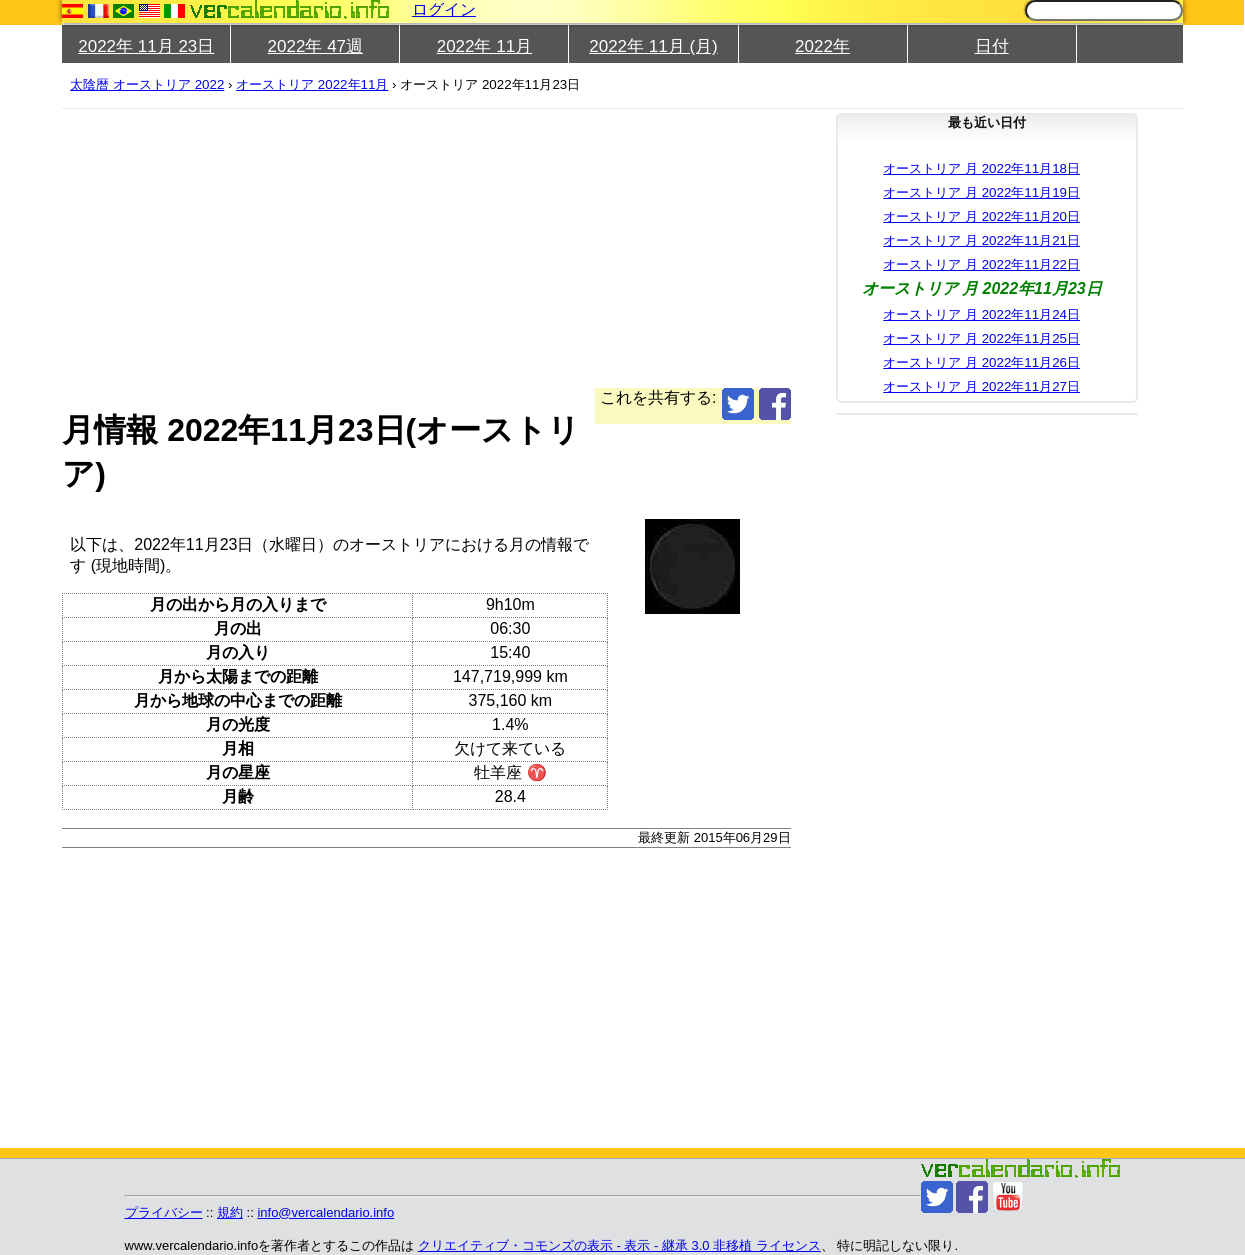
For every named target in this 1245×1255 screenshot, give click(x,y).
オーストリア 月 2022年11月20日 (981, 216)
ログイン (444, 9)
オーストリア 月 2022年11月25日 (981, 338)
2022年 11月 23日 (146, 46)
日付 (992, 46)
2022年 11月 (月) (653, 46)
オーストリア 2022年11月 (312, 84)
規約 (230, 1212)
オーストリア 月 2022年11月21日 (981, 240)
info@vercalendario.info (325, 1212)
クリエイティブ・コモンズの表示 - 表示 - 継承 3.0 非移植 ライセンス (619, 1245)
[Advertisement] (426, 248)
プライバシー (164, 1212)
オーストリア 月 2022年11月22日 (981, 264)
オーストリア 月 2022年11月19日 (981, 192)
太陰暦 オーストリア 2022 (147, 84)
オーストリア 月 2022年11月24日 (981, 314)
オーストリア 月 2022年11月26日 (981, 362)
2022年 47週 (315, 46)
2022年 (822, 46)
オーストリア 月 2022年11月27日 (981, 386)
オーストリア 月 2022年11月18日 (981, 168)
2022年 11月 (484, 46)
